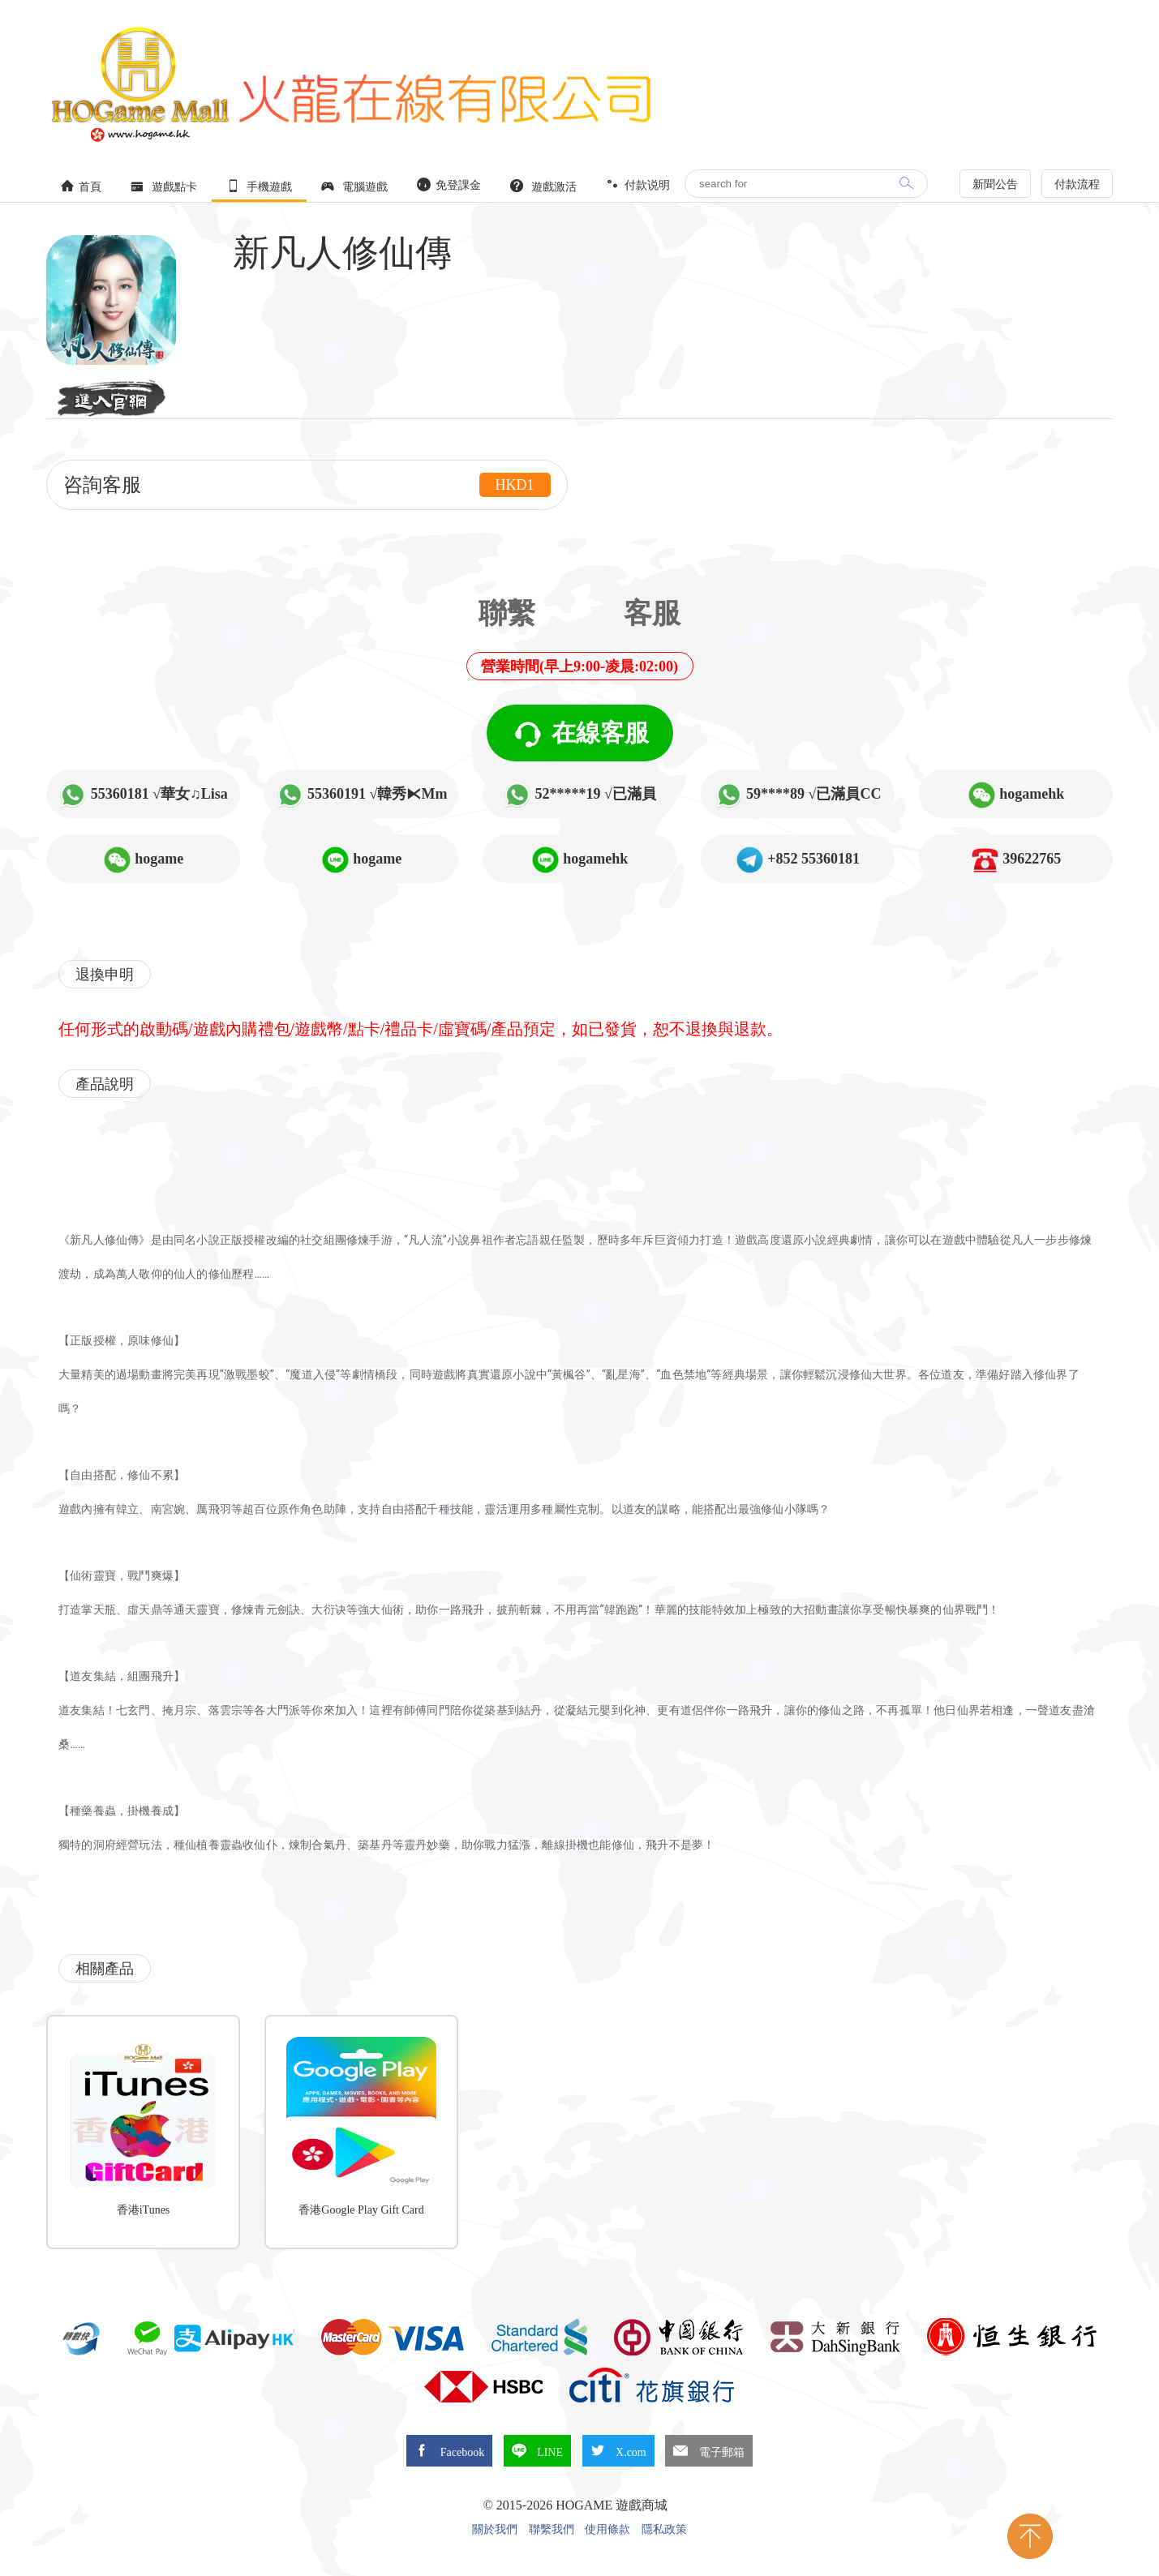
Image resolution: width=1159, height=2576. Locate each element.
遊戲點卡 (164, 186)
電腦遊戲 (354, 186)
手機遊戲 (259, 186)
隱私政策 (664, 2529)
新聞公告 (995, 184)
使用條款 (607, 2529)
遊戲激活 (543, 186)
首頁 (81, 186)
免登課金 (449, 184)
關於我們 (494, 2529)
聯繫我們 (551, 2529)
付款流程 (1077, 184)
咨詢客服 (307, 485)
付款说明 (638, 184)
